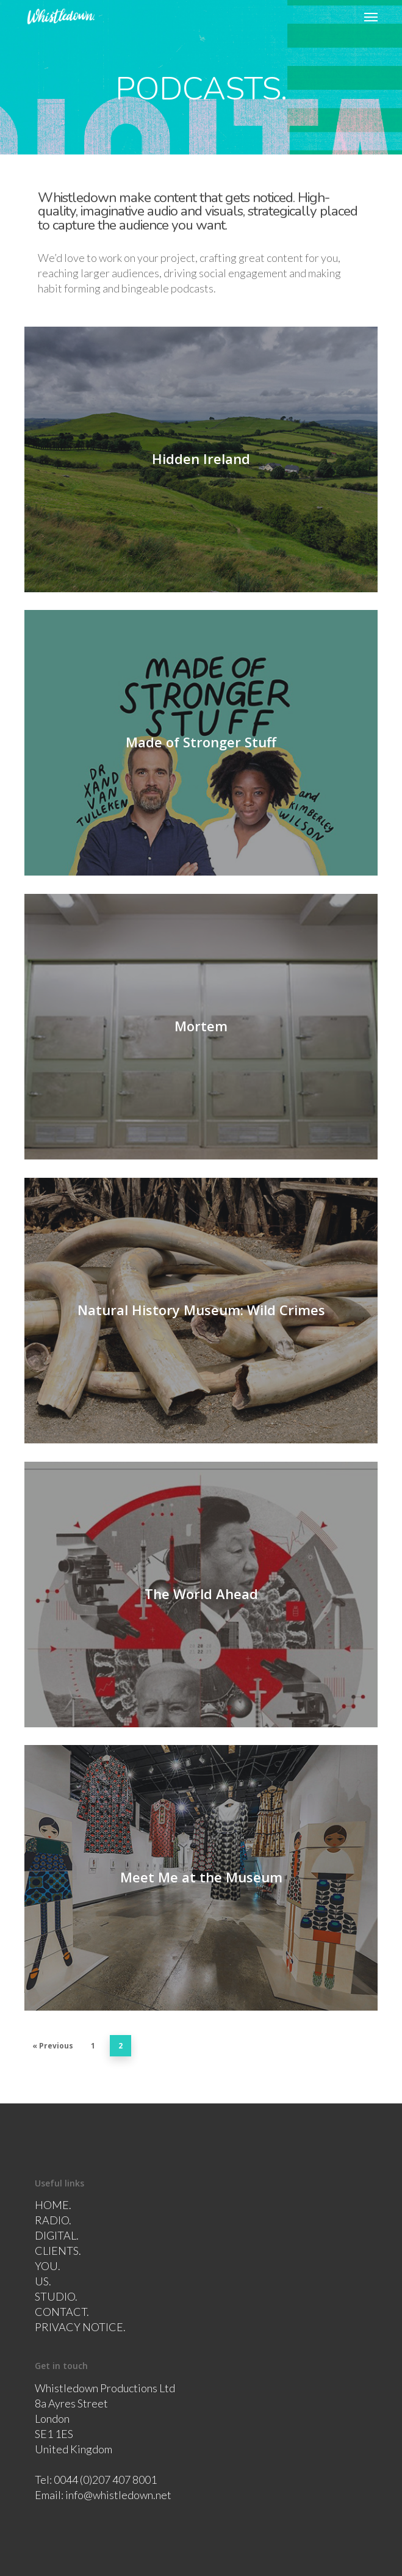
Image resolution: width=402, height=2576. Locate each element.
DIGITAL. (57, 2235)
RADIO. (53, 2220)
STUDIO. (56, 2296)
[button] (371, 16)
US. (43, 2281)
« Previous (52, 2046)
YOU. (47, 2266)
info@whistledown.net (118, 2495)
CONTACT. (62, 2311)
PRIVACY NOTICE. (80, 2327)
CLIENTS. (58, 2250)
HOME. (53, 2204)
